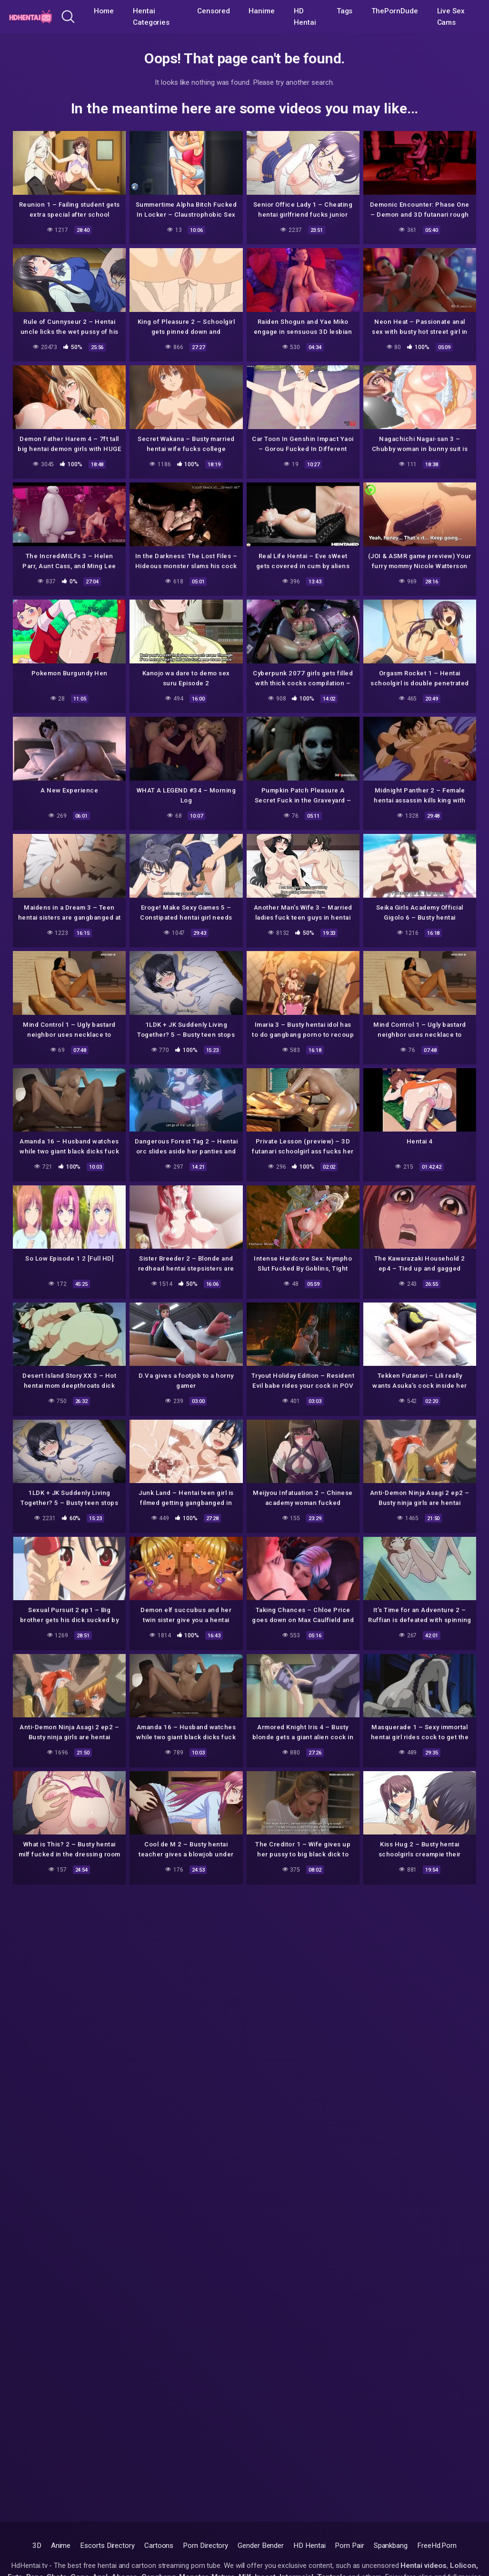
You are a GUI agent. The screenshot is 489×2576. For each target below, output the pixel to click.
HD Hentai (305, 17)
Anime (61, 2545)
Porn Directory (205, 2545)
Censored (213, 11)
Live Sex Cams (451, 17)
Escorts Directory (107, 2545)
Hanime (262, 11)
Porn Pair (349, 2545)
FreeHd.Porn (437, 2545)
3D (36, 2545)
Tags (345, 11)
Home (104, 11)
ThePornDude (394, 11)
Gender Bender (261, 2545)
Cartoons (158, 2545)
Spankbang (391, 2545)
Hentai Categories (151, 17)
